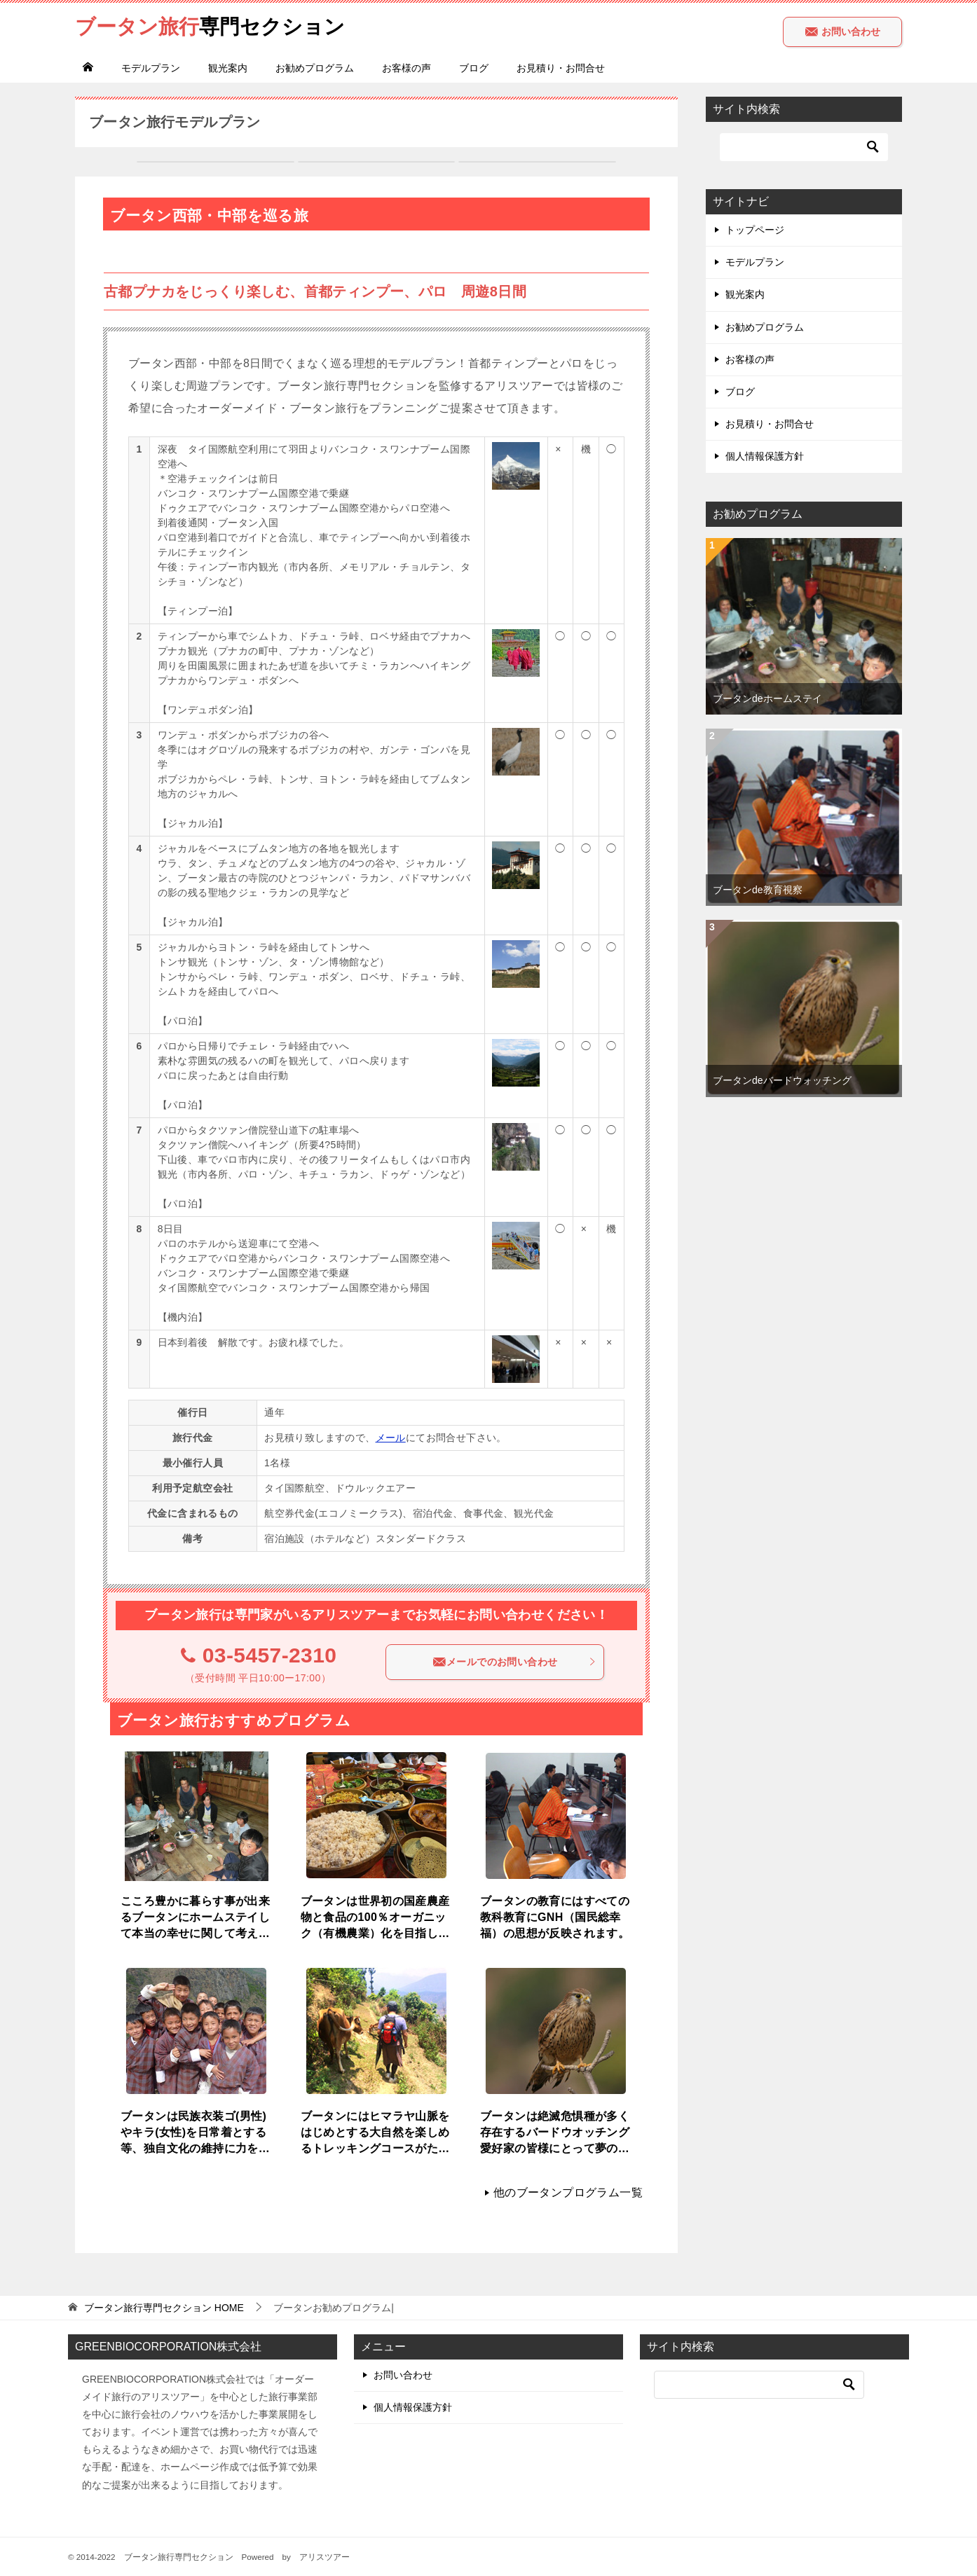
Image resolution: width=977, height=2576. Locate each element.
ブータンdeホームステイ (767, 698)
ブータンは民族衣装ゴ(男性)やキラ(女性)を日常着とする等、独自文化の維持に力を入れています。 (195, 2132)
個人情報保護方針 (764, 456)
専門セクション (214, 24)
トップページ (754, 229)
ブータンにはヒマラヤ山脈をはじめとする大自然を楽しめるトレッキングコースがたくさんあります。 (375, 2132)
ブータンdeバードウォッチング (782, 1080)
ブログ (473, 68)
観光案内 (227, 68)
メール (391, 1437)
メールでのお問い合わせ (514, 1662)
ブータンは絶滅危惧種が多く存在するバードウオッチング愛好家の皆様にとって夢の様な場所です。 (554, 2132)
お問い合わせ (842, 31)
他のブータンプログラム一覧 (568, 2192)
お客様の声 (406, 68)
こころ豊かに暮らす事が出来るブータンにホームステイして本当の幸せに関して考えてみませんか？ (195, 1917)
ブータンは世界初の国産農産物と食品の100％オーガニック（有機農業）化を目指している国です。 (375, 1917)
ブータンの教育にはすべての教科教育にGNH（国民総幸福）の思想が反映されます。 (554, 1916)
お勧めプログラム (314, 68)
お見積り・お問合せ (561, 68)
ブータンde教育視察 (757, 889)
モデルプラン (150, 68)
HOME (164, 2307)
